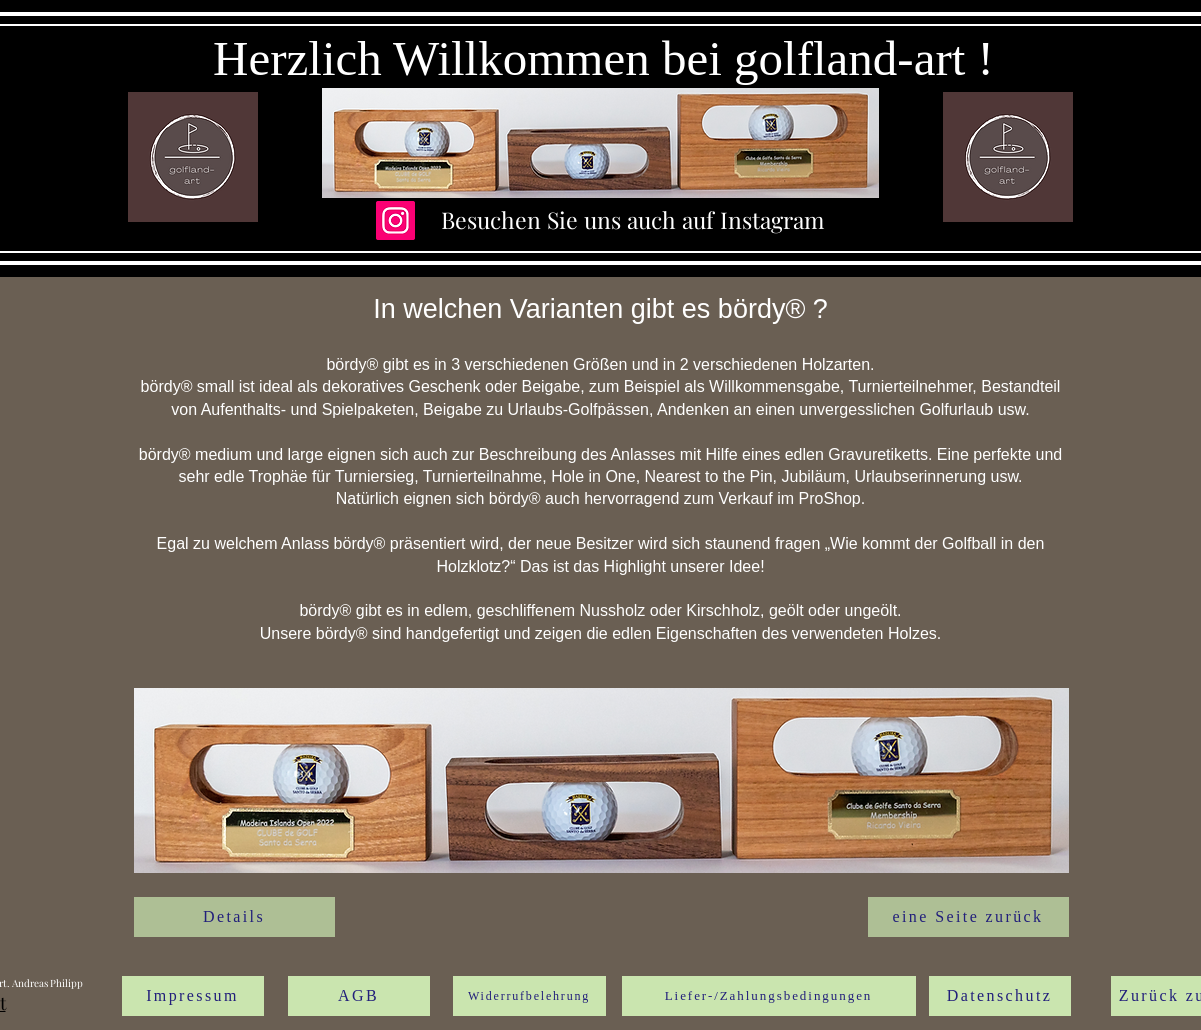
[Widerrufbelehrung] (529, 996)
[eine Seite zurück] (968, 917)
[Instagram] (395, 220)
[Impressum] (193, 996)
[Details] (234, 917)
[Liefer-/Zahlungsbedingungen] (769, 996)
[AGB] (359, 996)
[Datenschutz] (1000, 996)
